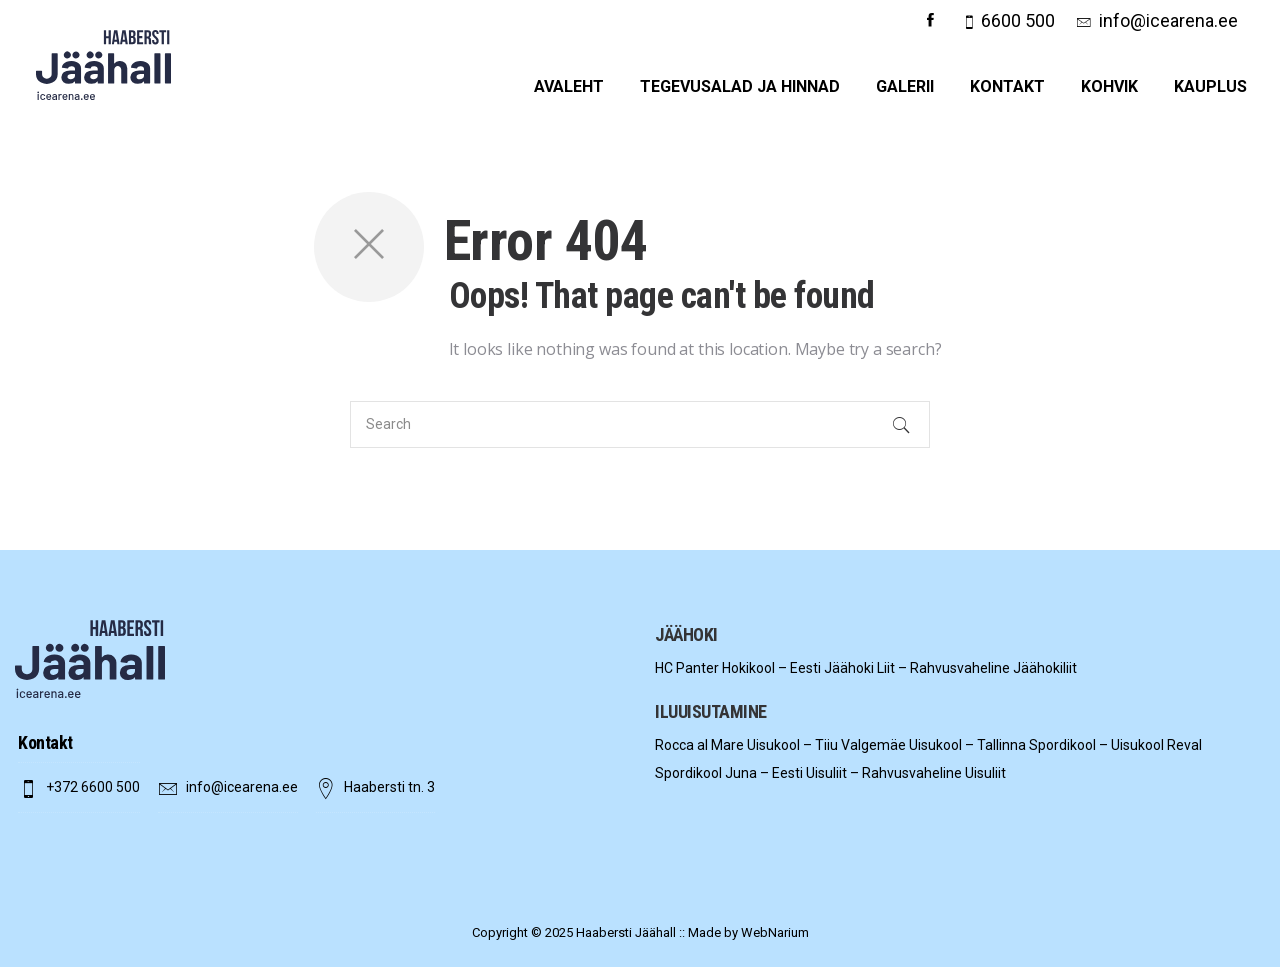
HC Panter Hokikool (715, 668)
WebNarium (775, 932)
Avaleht (569, 86)
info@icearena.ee (1168, 20)
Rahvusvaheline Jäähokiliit (993, 668)
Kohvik (1109, 86)
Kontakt (1007, 86)
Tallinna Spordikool (1036, 745)
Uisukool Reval (1156, 745)
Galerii (905, 86)
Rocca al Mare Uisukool (727, 745)
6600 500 (1018, 20)
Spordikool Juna (706, 773)
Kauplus (1210, 86)
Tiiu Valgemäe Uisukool (888, 745)
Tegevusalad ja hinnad (740, 86)
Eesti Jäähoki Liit (842, 668)
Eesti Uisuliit (809, 773)
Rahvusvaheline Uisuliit (934, 773)
